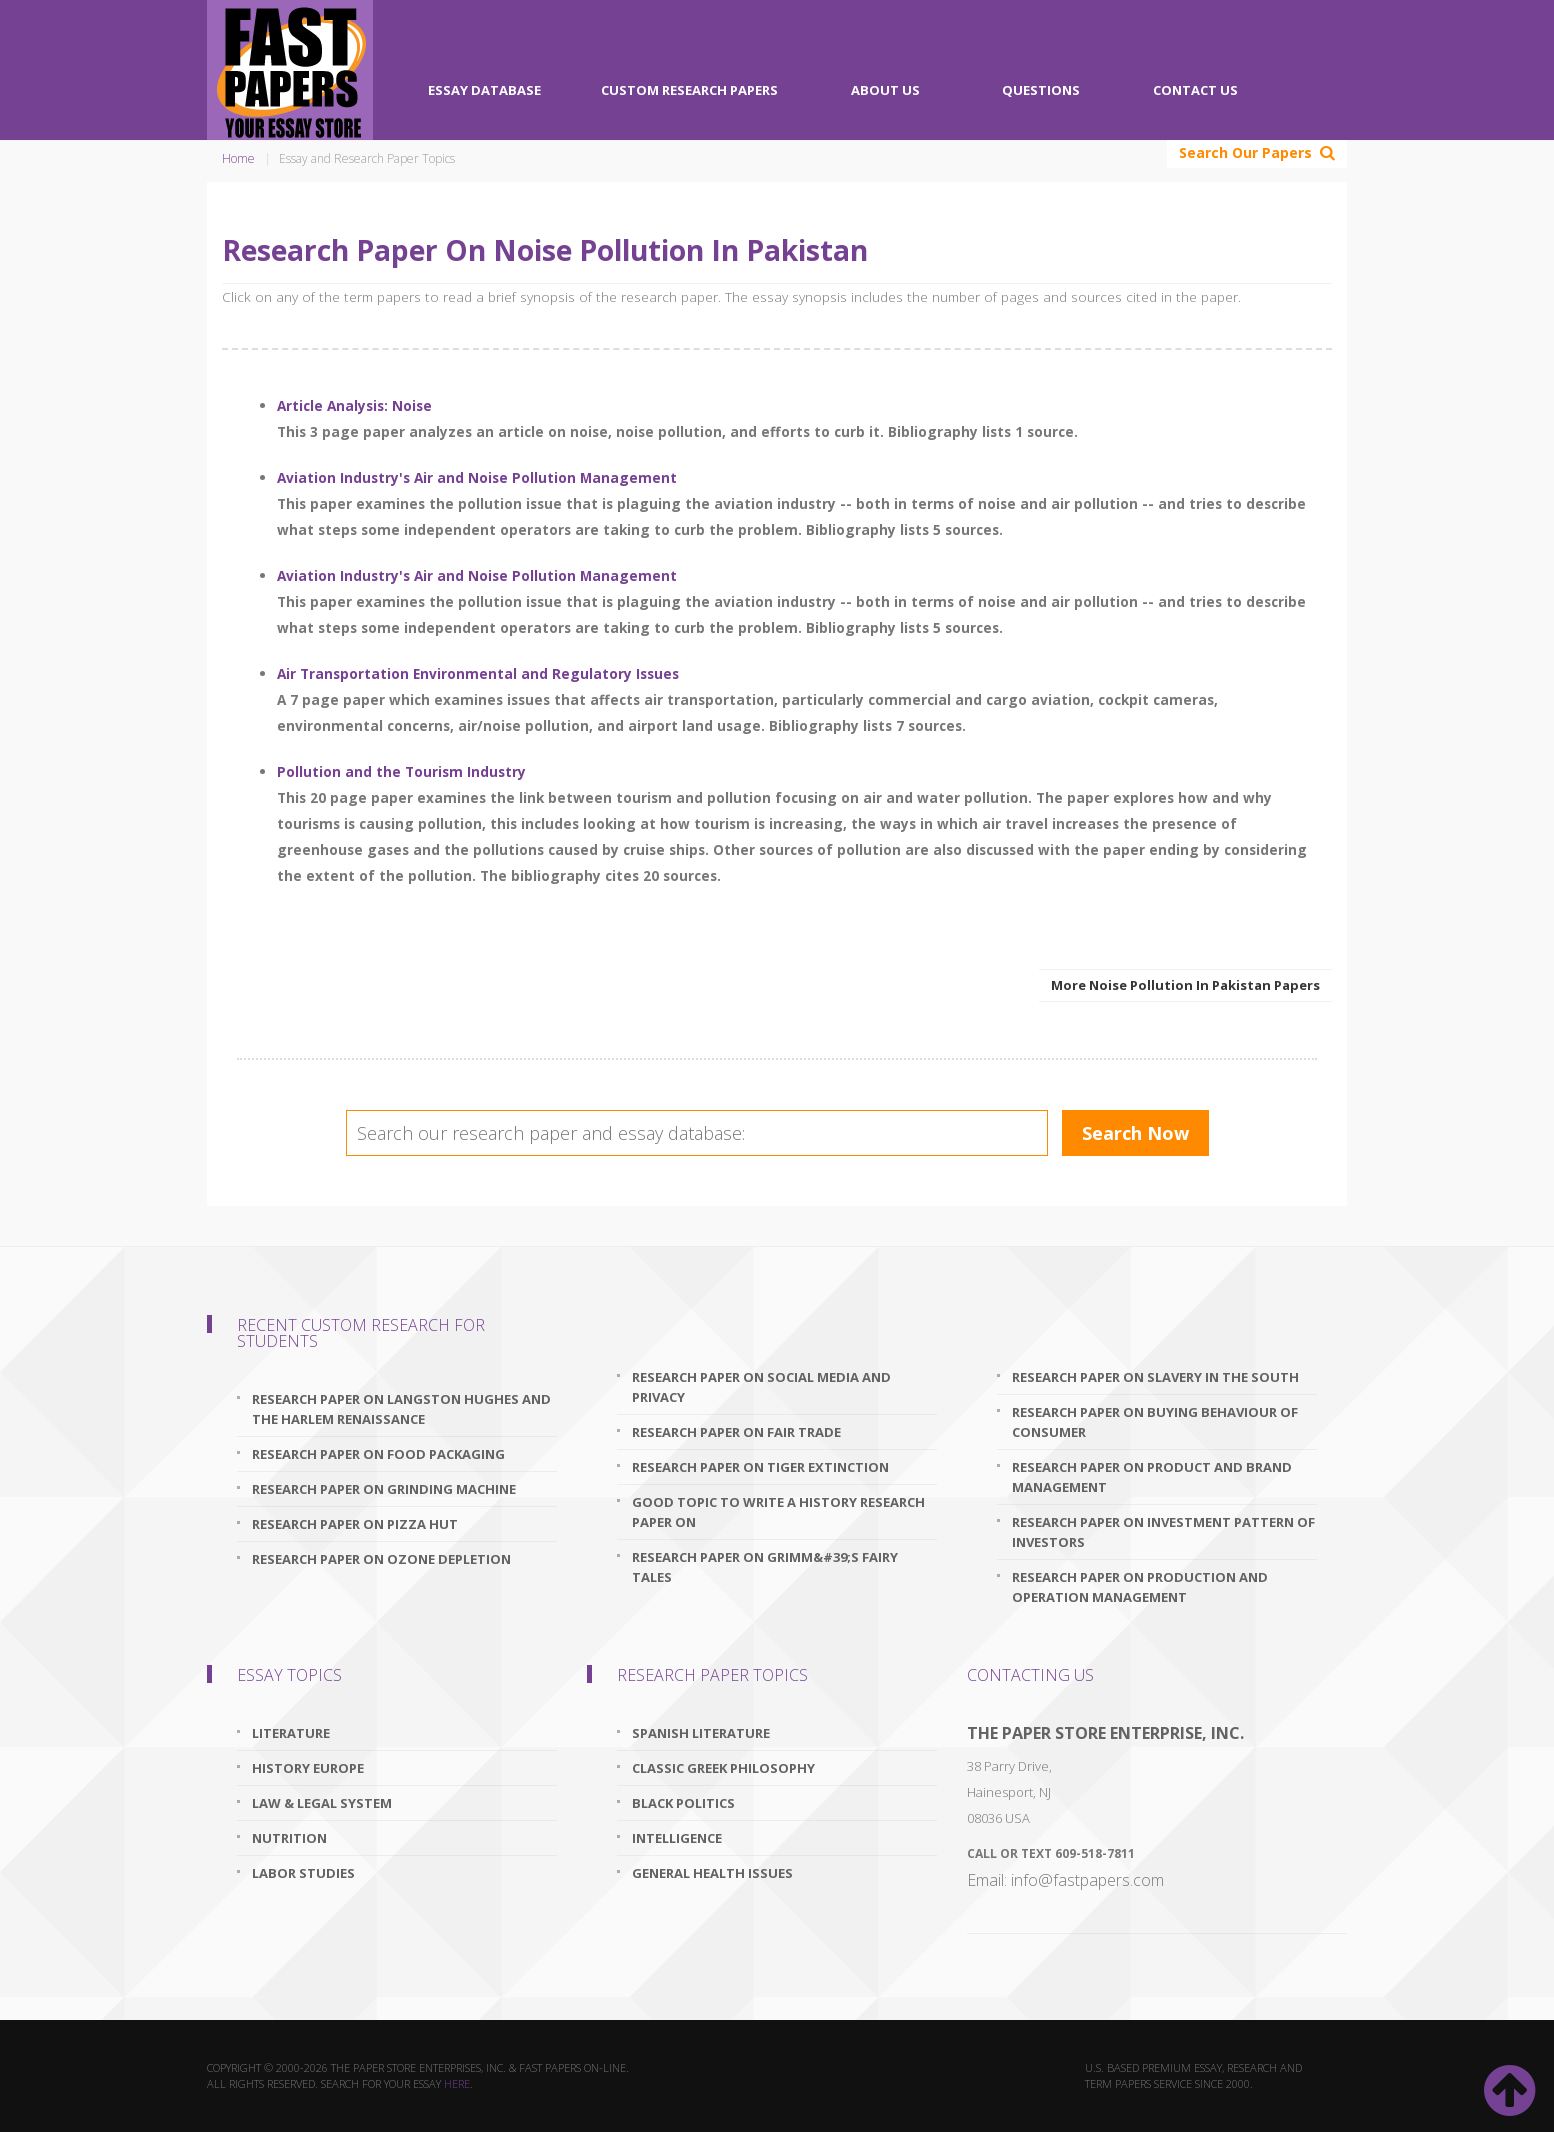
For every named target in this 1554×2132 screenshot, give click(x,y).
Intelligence (677, 1838)
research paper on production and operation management (1140, 1587)
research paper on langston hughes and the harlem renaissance (401, 1409)
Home (238, 158)
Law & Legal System (322, 1803)
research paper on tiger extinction (760, 1467)
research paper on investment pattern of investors (1163, 1532)
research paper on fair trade (736, 1432)
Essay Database (484, 90)
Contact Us (1195, 90)
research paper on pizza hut (355, 1524)
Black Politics (683, 1803)
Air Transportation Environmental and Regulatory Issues (478, 673)
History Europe (308, 1768)
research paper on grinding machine (384, 1489)
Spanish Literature (701, 1733)
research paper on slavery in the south (1155, 1377)
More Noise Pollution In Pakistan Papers (1185, 985)
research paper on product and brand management (1152, 1477)
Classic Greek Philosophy (723, 1768)
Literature (291, 1733)
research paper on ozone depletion (381, 1559)
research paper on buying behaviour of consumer (1155, 1422)
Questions (1041, 90)
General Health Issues (712, 1873)
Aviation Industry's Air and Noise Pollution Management (477, 477)
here (457, 2083)
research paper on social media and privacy (761, 1387)
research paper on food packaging (378, 1454)
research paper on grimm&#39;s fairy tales (765, 1567)
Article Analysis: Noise (354, 405)
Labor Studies (303, 1873)
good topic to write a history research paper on (778, 1512)
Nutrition (289, 1838)
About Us (885, 90)
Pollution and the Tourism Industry (401, 771)
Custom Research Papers (689, 90)
